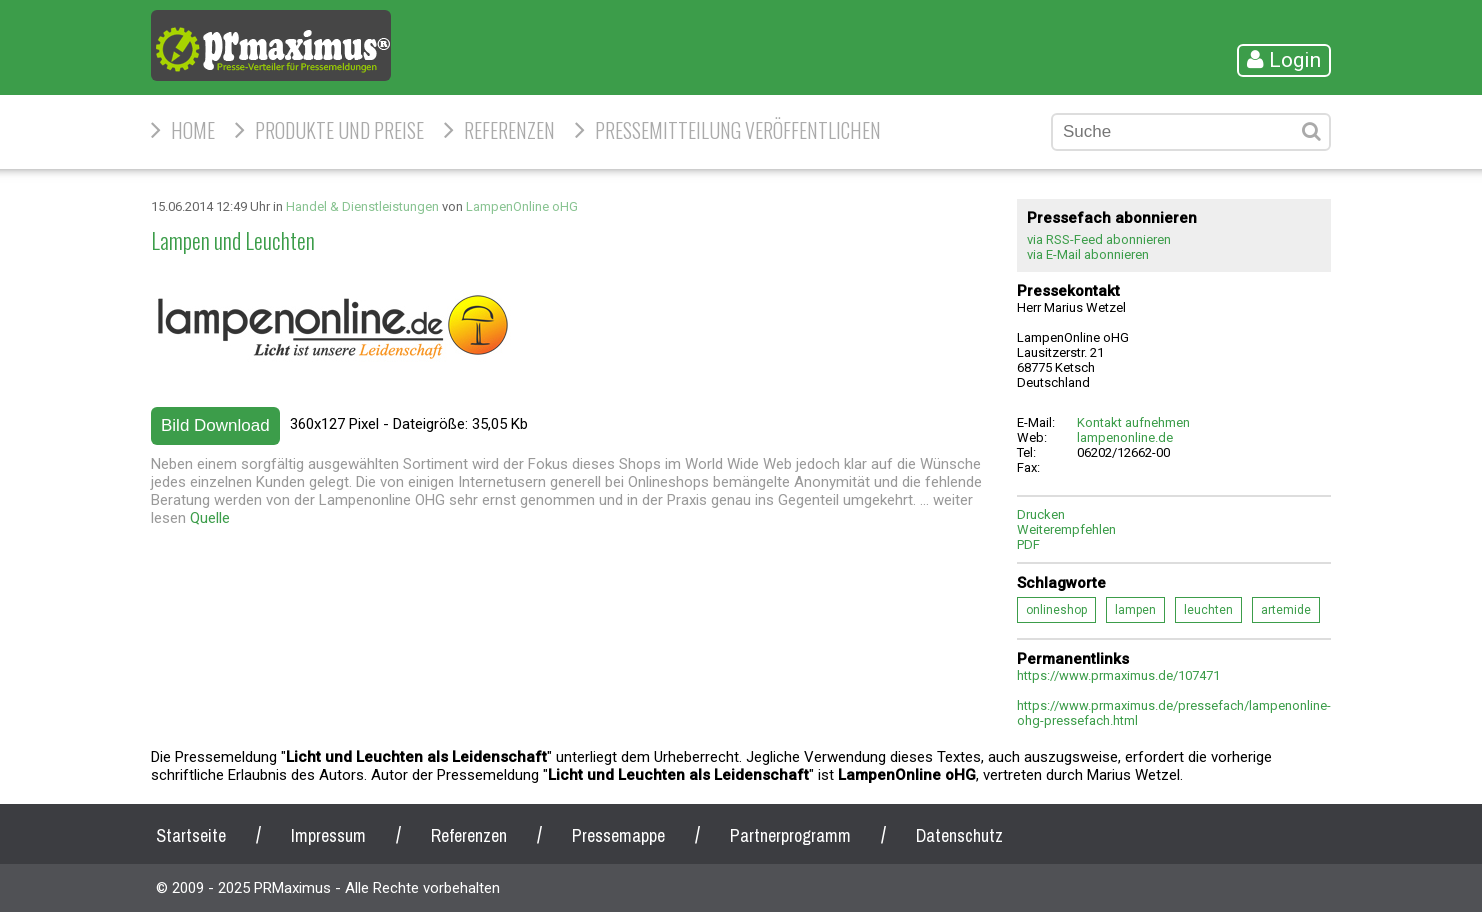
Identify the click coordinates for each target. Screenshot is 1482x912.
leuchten (1208, 610)
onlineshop (1056, 610)
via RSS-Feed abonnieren (1099, 239)
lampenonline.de (1125, 437)
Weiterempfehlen (1066, 529)
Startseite (191, 835)
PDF (1028, 544)
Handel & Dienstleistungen (362, 206)
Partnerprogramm (790, 835)
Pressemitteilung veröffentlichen (738, 130)
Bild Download (215, 425)
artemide (1286, 610)
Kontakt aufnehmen (1133, 422)
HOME (193, 130)
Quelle (210, 518)
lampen (1135, 610)
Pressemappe (618, 835)
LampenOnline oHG (522, 206)
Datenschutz (959, 835)
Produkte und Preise (339, 130)
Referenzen (509, 130)
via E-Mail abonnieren (1088, 254)
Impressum (328, 835)
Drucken (1041, 514)
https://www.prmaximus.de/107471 (1118, 675)
